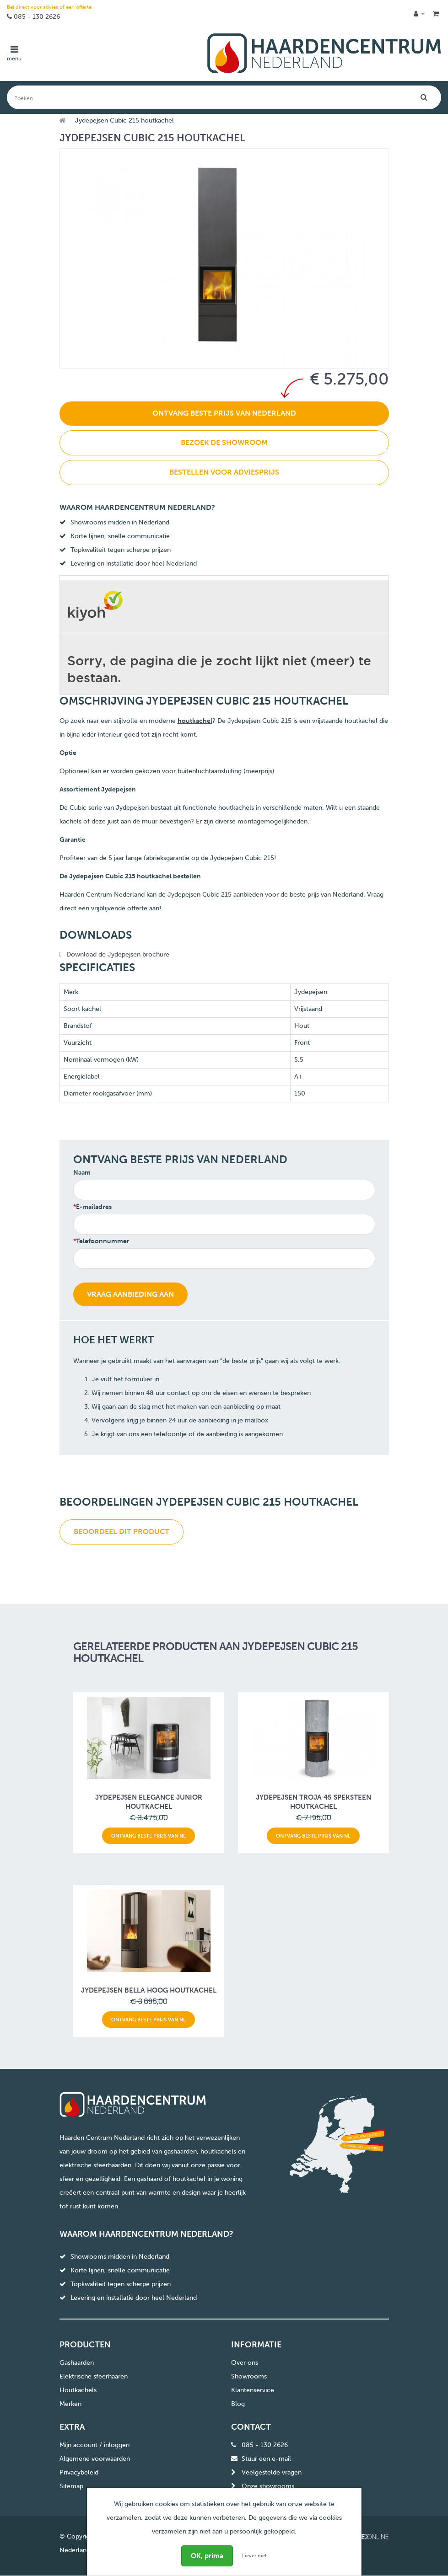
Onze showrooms (268, 2486)
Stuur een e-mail (266, 2459)
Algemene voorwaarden (94, 2459)
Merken (70, 2404)
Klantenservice (252, 2390)
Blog (238, 2404)
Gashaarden (76, 2363)
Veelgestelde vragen (272, 2472)
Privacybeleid (78, 2472)
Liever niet (254, 2556)
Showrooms (249, 2376)
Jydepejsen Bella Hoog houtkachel (148, 1990)
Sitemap (71, 2486)
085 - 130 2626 (37, 17)
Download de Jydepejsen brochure (117, 954)
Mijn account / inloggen (94, 2445)
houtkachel (195, 721)
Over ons (244, 2363)
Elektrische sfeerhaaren (93, 2376)
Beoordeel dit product (121, 1531)
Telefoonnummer (103, 1241)
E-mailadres (94, 1207)
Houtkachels (78, 2390)
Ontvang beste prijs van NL (148, 1836)
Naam (82, 1172)
